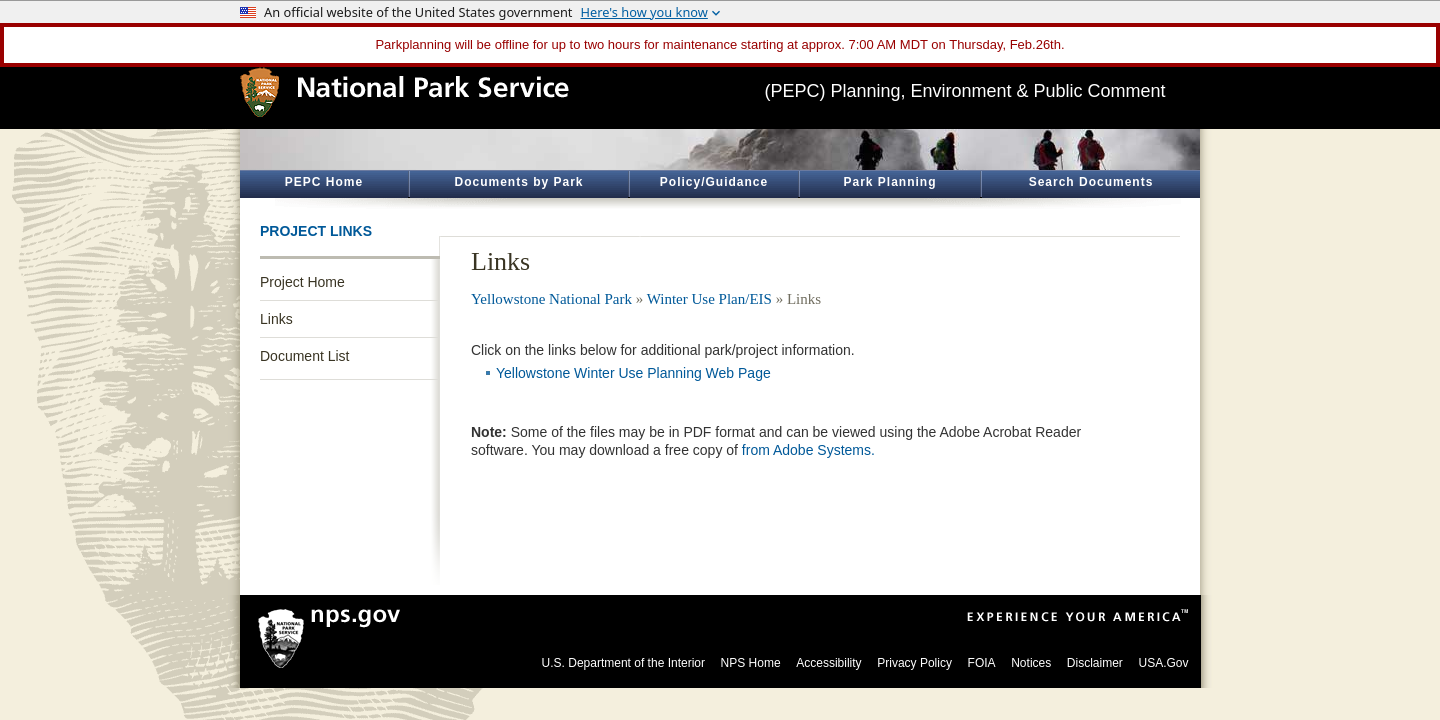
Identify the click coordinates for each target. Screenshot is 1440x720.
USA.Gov (1163, 663)
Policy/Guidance (714, 182)
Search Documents (1091, 182)
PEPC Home (324, 182)
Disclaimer (1095, 663)
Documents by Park (518, 182)
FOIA (982, 663)
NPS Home (751, 663)
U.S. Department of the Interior (623, 663)
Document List (304, 356)
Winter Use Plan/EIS (709, 299)
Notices (1031, 663)
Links (276, 319)
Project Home (302, 282)
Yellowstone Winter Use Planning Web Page (633, 373)
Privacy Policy (914, 663)
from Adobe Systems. (808, 450)
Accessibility (828, 663)
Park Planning (889, 182)
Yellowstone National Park (551, 299)
